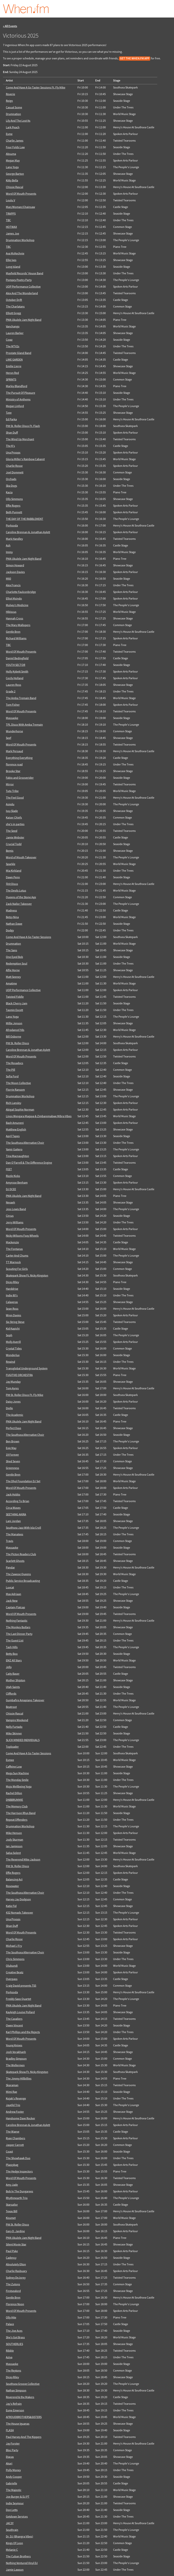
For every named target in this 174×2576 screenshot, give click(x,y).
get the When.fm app (134, 58)
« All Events (10, 26)
